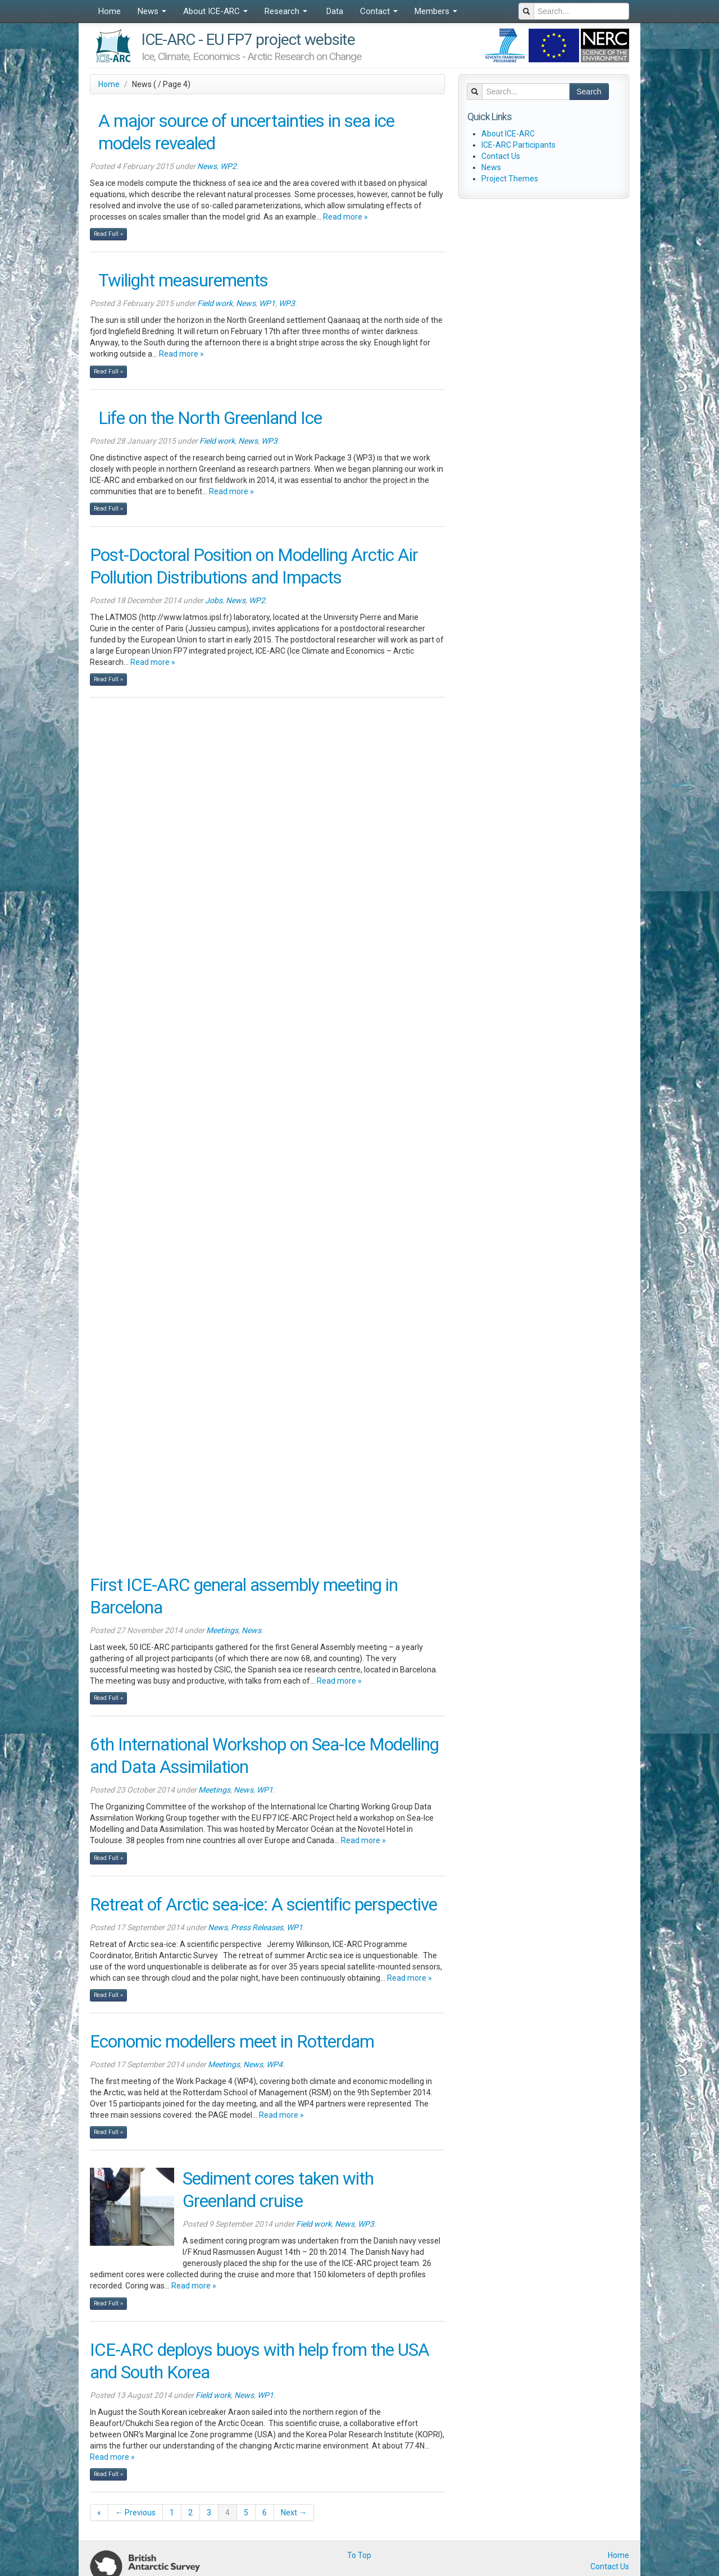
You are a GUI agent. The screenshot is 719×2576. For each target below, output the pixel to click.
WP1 (267, 303)
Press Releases (257, 1927)
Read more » (345, 216)
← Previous (135, 2512)
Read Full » (108, 234)
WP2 (228, 166)
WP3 (287, 303)
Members (436, 11)
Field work (215, 303)
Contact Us (500, 156)
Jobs (213, 600)
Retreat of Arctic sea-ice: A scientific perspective (263, 1904)
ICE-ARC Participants (518, 144)
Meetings (222, 1630)
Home (109, 11)
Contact (379, 11)
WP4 (274, 2064)
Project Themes (509, 178)
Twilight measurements (183, 280)
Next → (294, 2512)
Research (286, 11)
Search (588, 91)
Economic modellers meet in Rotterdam (232, 2041)
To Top (359, 2555)
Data (333, 11)
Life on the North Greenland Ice (210, 418)
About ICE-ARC (215, 11)
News (152, 11)
